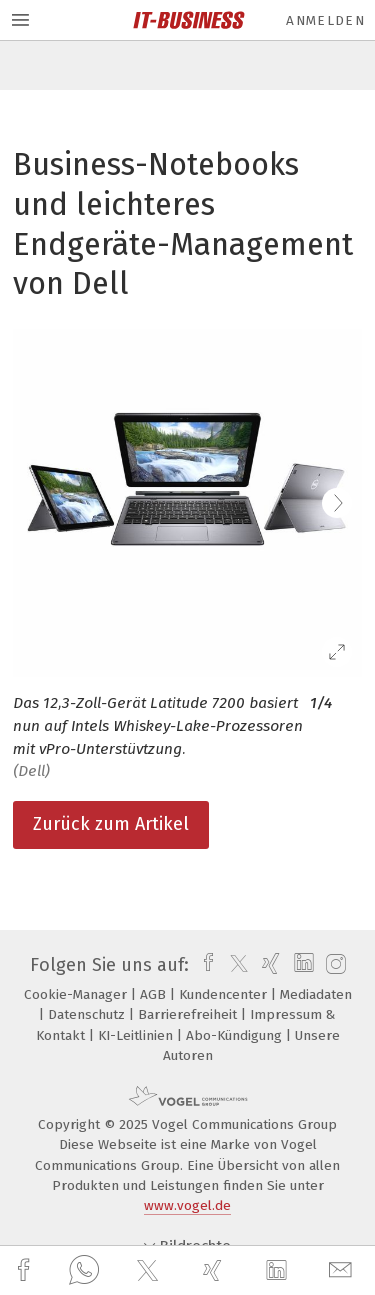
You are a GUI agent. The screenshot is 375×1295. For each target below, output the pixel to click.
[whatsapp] (84, 1271)
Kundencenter (225, 994)
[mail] (343, 1270)
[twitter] (150, 1271)
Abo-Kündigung (236, 1035)
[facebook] (26, 1270)
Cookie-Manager (77, 994)
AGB (155, 994)
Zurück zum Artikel (111, 824)
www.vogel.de (187, 1205)
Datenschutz (88, 1014)
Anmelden (325, 20)
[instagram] (333, 965)
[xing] (215, 1270)
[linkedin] (279, 1271)
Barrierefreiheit (189, 1014)
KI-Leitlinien (137, 1035)
